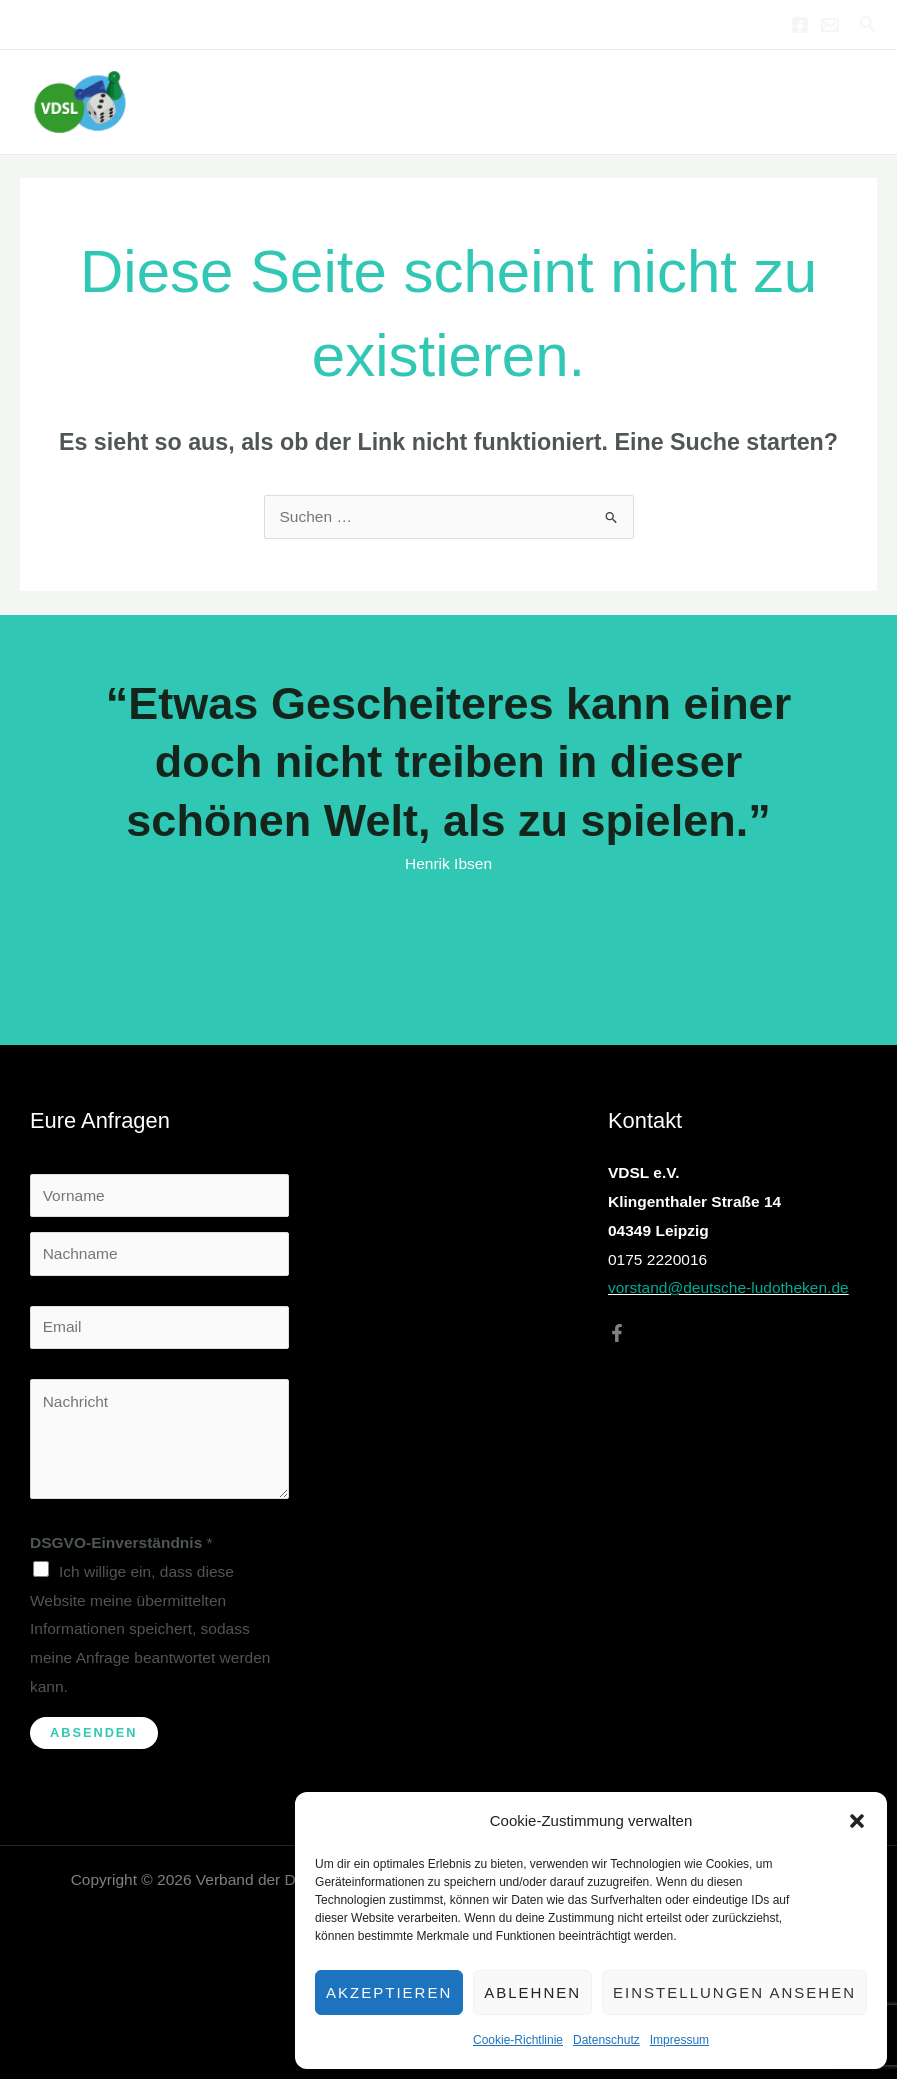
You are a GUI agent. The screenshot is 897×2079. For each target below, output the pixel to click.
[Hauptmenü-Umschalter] (855, 101)
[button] (857, 1821)
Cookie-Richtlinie (518, 2040)
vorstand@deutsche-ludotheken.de (728, 1287)
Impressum (679, 2040)
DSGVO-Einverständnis (121, 1542)
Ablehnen (532, 1992)
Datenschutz (606, 2040)
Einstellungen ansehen (734, 1992)
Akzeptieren (389, 1992)
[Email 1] (830, 25)
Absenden (94, 1732)
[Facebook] (800, 25)
